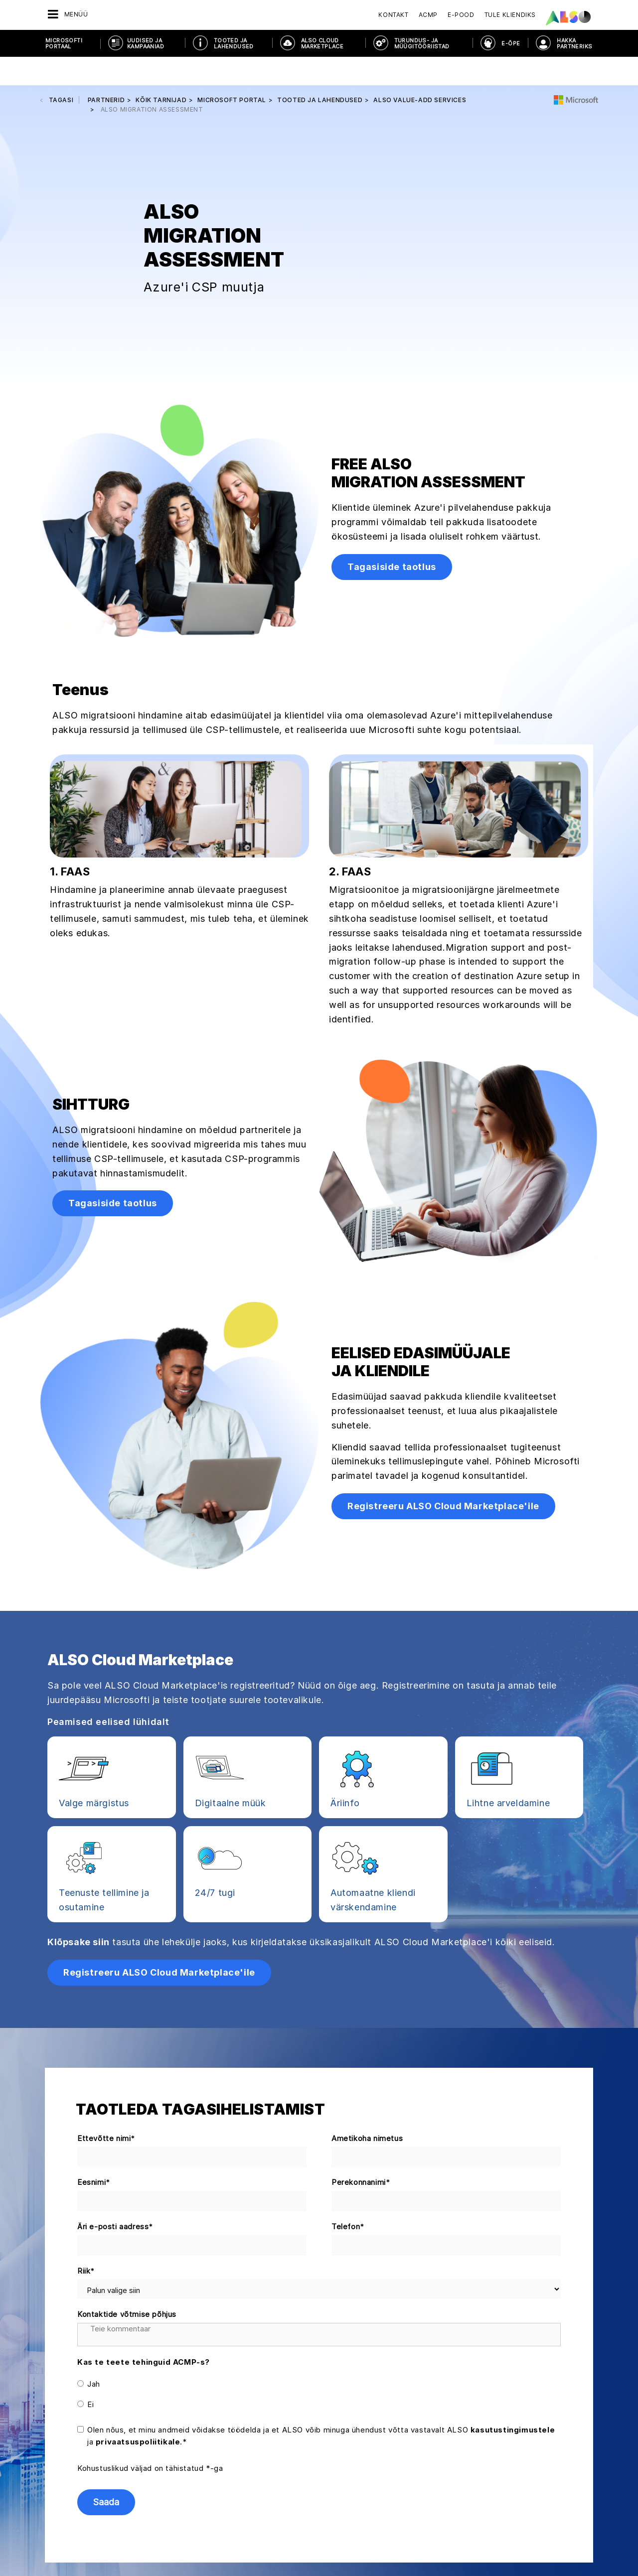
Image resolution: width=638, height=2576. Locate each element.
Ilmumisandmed (315, 2551)
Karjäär (36, 2432)
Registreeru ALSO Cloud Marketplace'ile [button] (159, 1744)
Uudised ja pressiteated (64, 2484)
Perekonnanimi (360, 1955)
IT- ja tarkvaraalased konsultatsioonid (250, 2453)
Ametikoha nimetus (367, 1910)
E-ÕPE (510, 43)
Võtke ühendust (523, 2452)
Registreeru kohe (523, 2523)
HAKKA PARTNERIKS (574, 43)
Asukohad (41, 2466)
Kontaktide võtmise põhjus (126, 2086)
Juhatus (37, 2414)
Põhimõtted (43, 2501)
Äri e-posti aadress (115, 1999)
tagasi (61, 71)
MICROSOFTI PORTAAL (63, 43)
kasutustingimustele (513, 2201)
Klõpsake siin (78, 1714)
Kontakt (393, 14)
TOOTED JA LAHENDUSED (234, 43)
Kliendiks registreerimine (162, 2432)
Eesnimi (94, 1955)
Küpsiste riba (148, 2551)
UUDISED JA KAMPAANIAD (145, 43)
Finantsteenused (244, 2432)
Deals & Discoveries (153, 2414)
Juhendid (136, 2449)
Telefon (348, 1999)
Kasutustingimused (378, 2551)
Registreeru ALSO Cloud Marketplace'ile (443, 1278)
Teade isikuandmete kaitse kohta (229, 2551)
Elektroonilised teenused (257, 2414)
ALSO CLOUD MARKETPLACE (322, 43)
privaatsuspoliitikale (138, 2213)
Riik (86, 2043)
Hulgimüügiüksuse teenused (263, 2508)
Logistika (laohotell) (249, 2473)
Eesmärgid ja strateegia (63, 2519)
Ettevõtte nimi (106, 1910)
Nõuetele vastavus (55, 2449)
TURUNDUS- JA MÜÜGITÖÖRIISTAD (422, 43)
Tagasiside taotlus (391, 338)
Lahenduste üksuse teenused (265, 2491)
